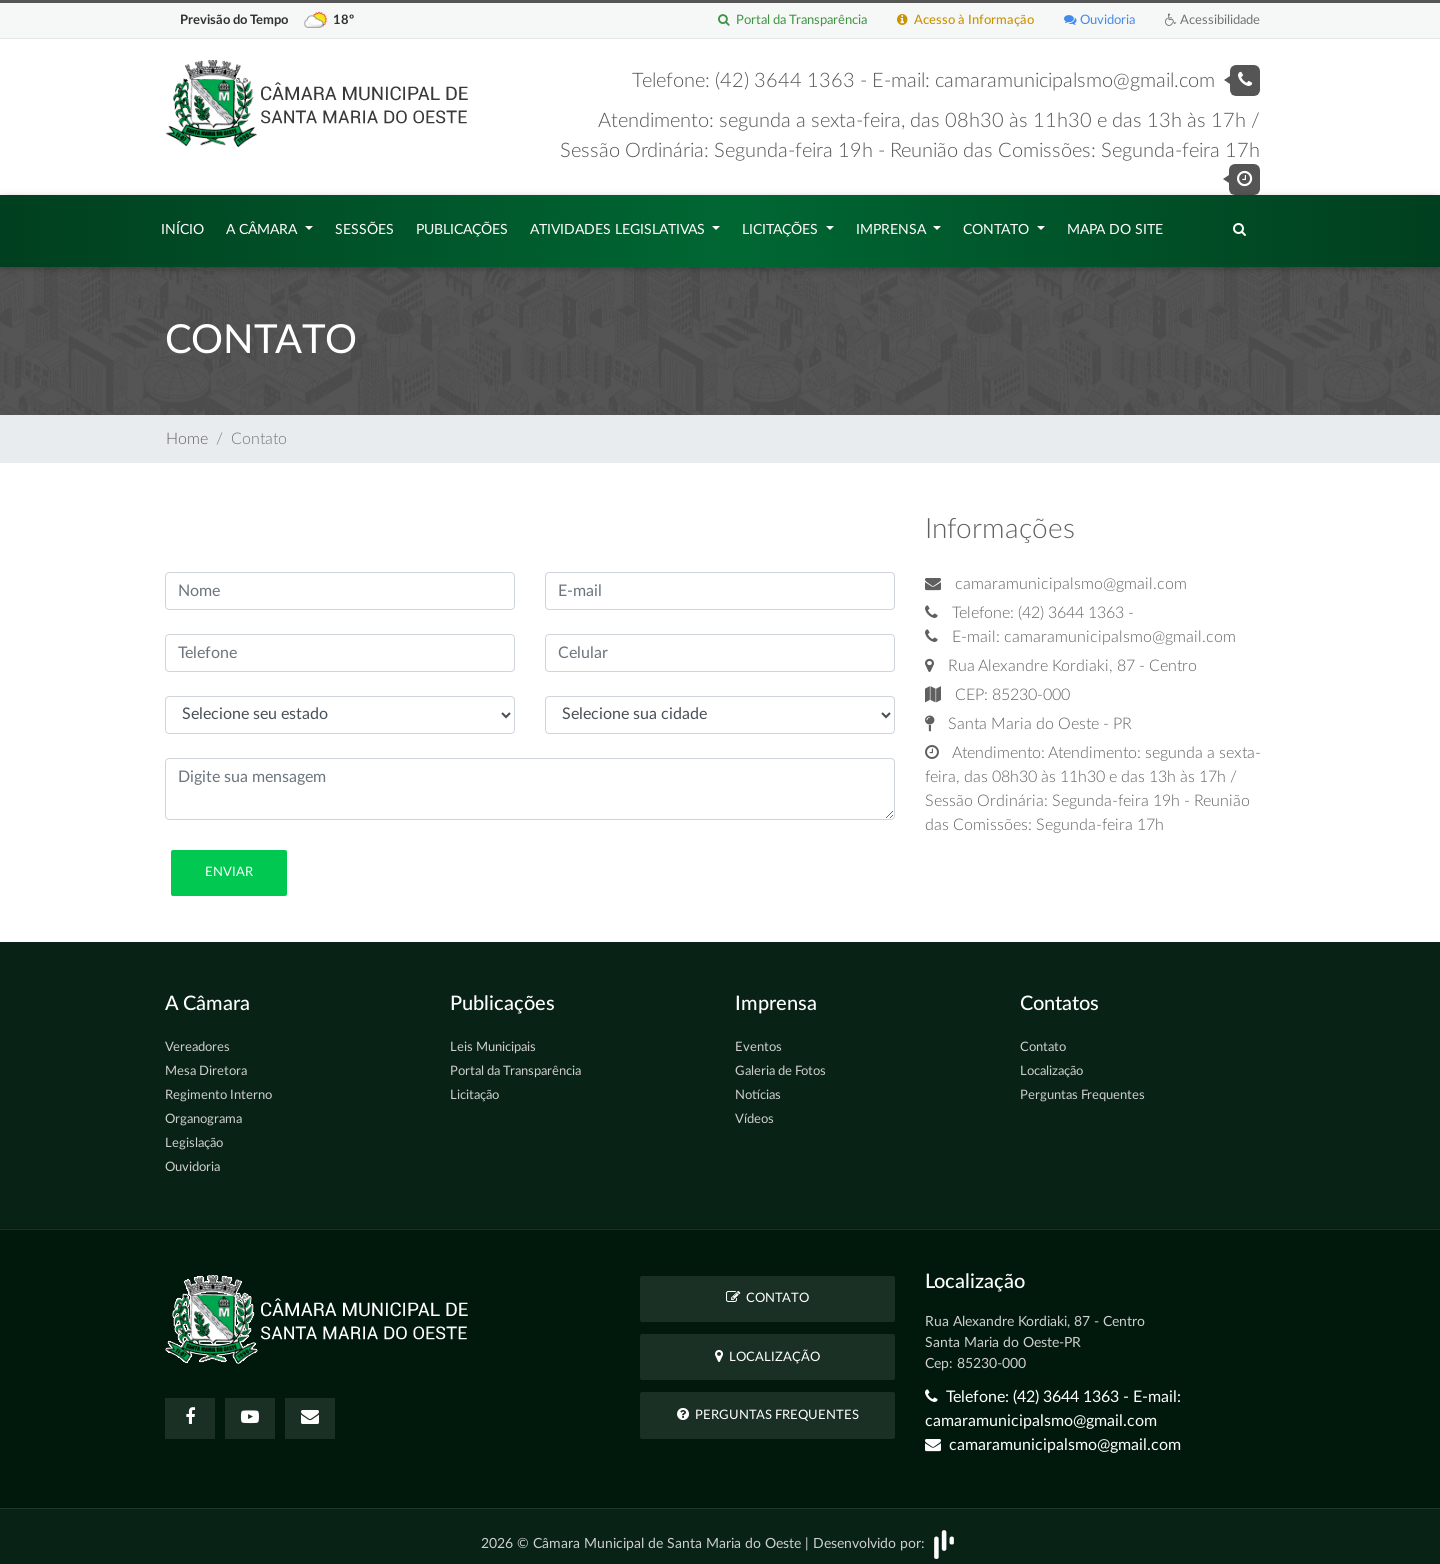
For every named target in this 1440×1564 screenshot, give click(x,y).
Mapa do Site (1115, 225)
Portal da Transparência (792, 20)
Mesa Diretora (206, 1061)
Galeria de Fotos (780, 1061)
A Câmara (263, 225)
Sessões (364, 225)
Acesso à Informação (965, 20)
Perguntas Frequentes (1082, 1085)
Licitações (782, 225)
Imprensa (893, 225)
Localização (1051, 1061)
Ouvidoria (1099, 20)
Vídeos (754, 1109)
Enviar (229, 862)
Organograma (203, 1109)
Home (187, 429)
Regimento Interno (218, 1085)
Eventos (758, 1037)
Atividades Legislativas (619, 225)
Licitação (474, 1085)
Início (182, 225)
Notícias (758, 1085)
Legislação (194, 1133)
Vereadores (197, 1037)
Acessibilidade (1212, 20)
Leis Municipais (493, 1037)
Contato (998, 225)
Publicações (462, 225)
